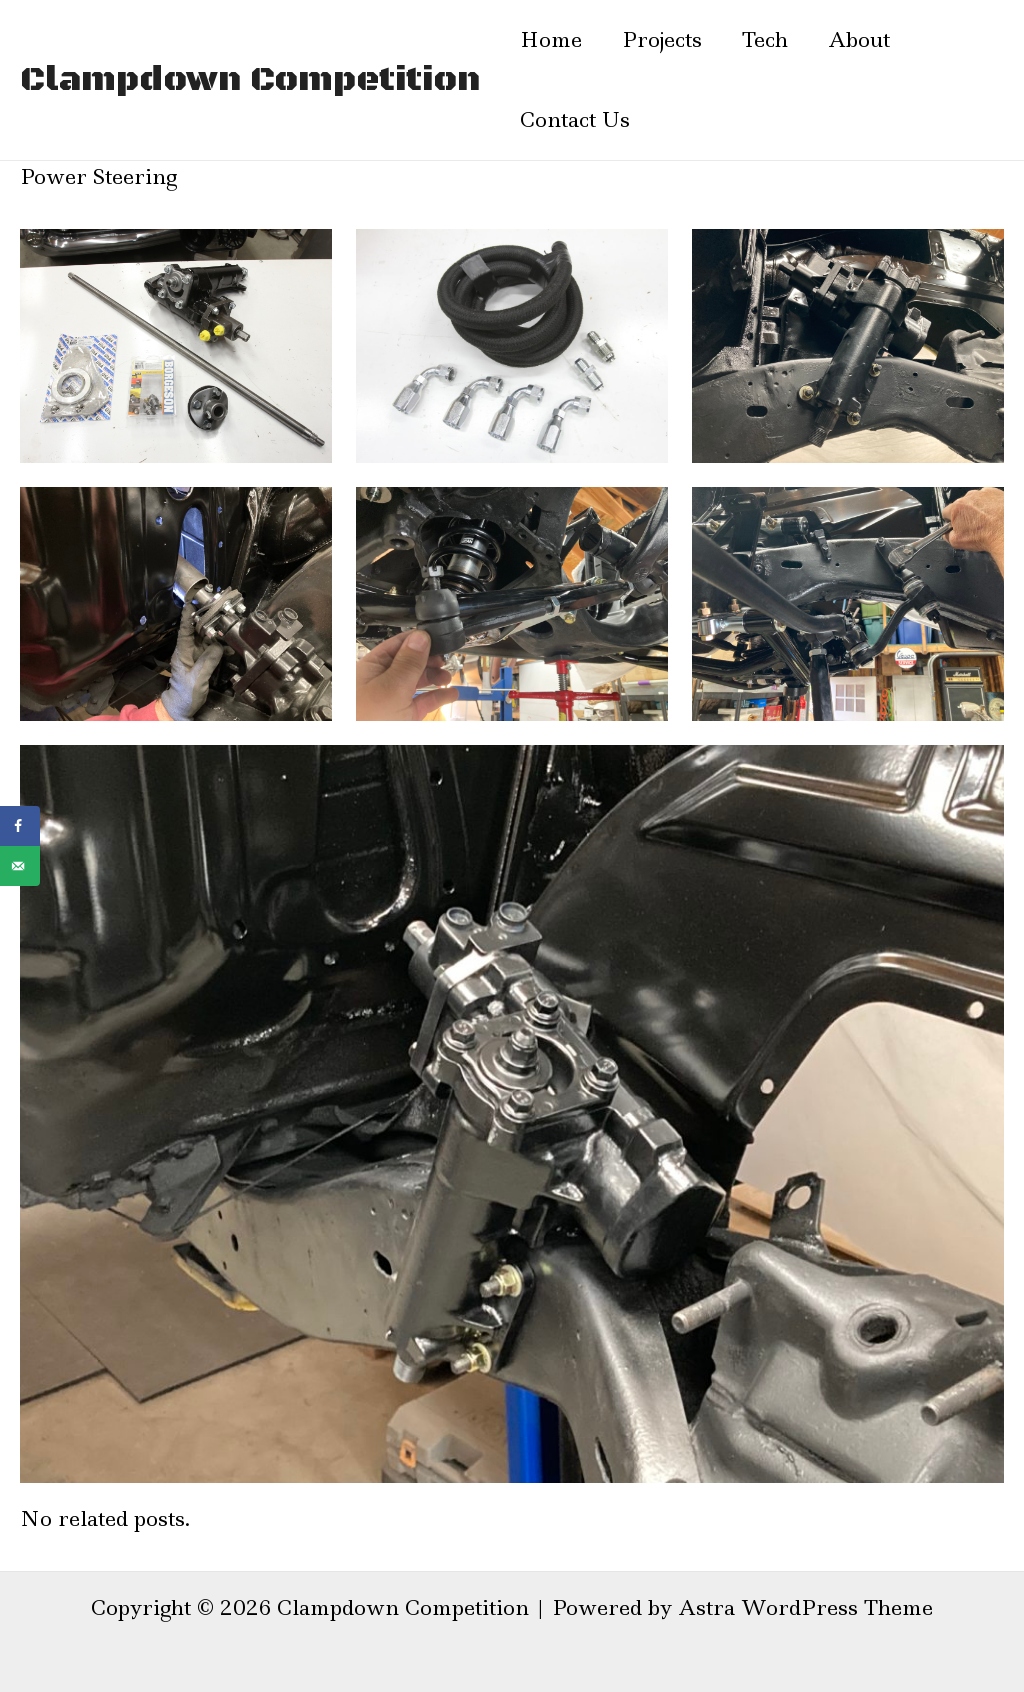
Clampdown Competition (250, 80)
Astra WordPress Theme (805, 1608)
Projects (662, 40)
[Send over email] (20, 866)
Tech (765, 40)
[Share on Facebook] (20, 826)
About (859, 40)
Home (551, 40)
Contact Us (575, 120)
